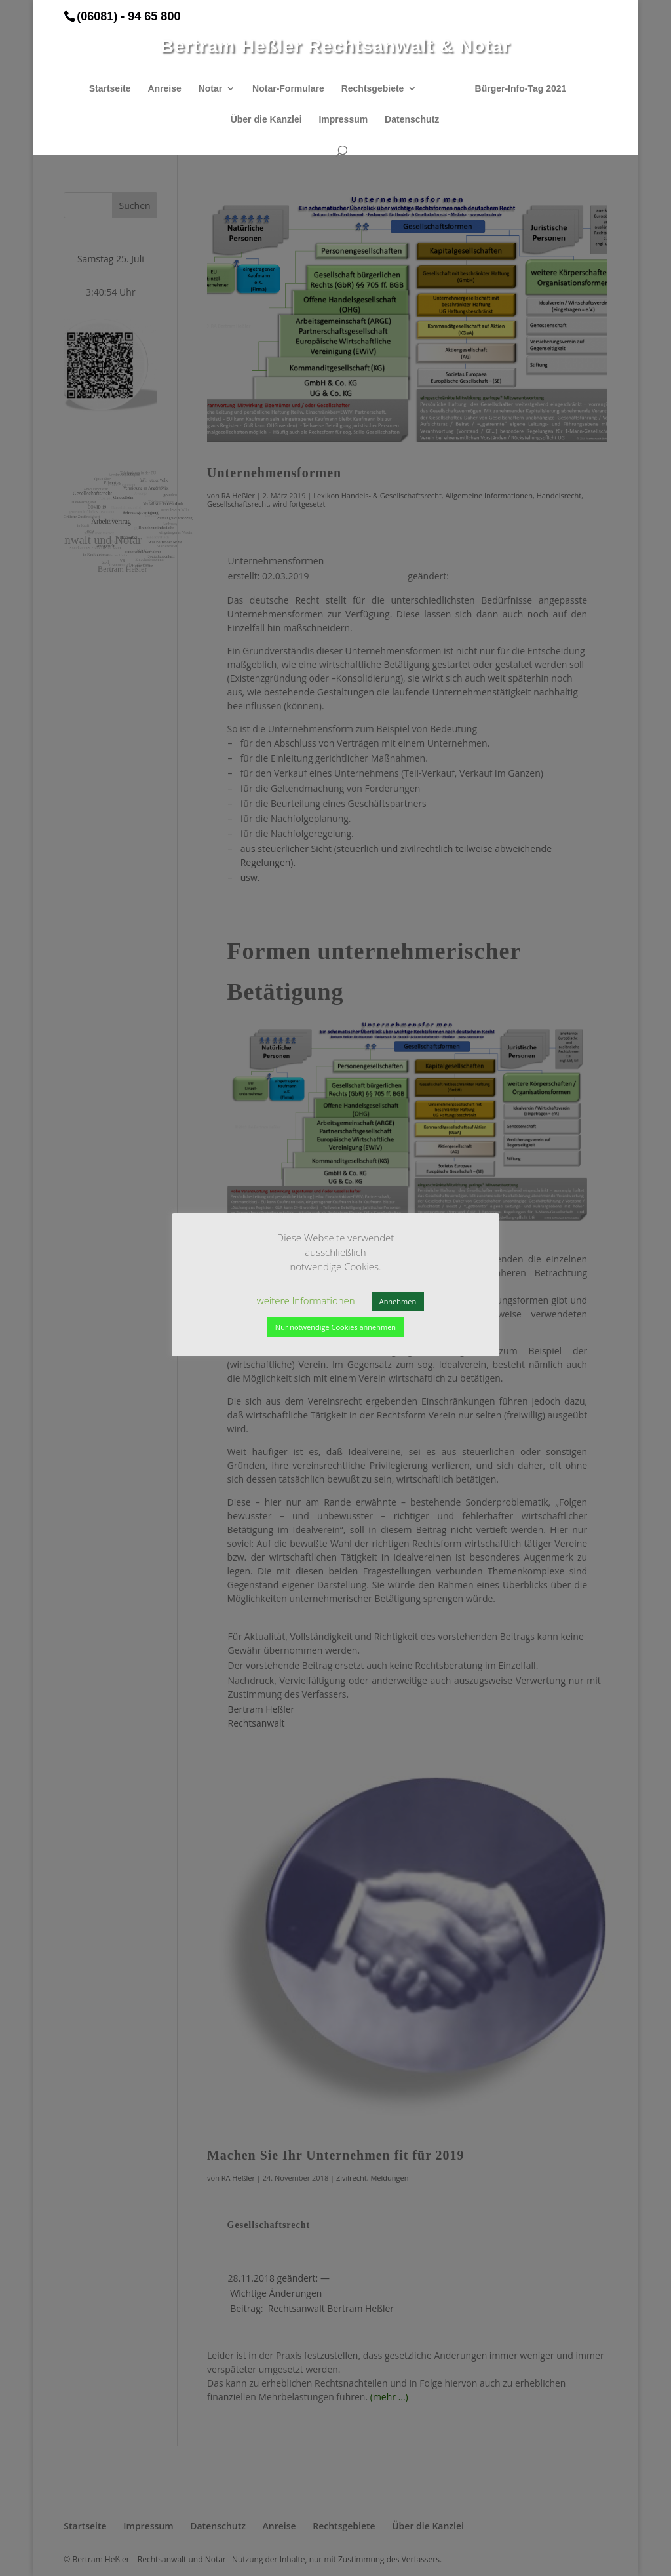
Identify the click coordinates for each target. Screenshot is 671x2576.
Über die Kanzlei (266, 120)
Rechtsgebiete (372, 89)
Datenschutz (412, 120)
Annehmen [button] (397, 1301)
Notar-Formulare (288, 89)
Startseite (110, 89)
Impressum (343, 120)
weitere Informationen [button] (306, 1300)
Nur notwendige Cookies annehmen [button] (335, 1327)
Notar (211, 89)
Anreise (164, 89)
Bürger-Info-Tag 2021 (521, 89)
